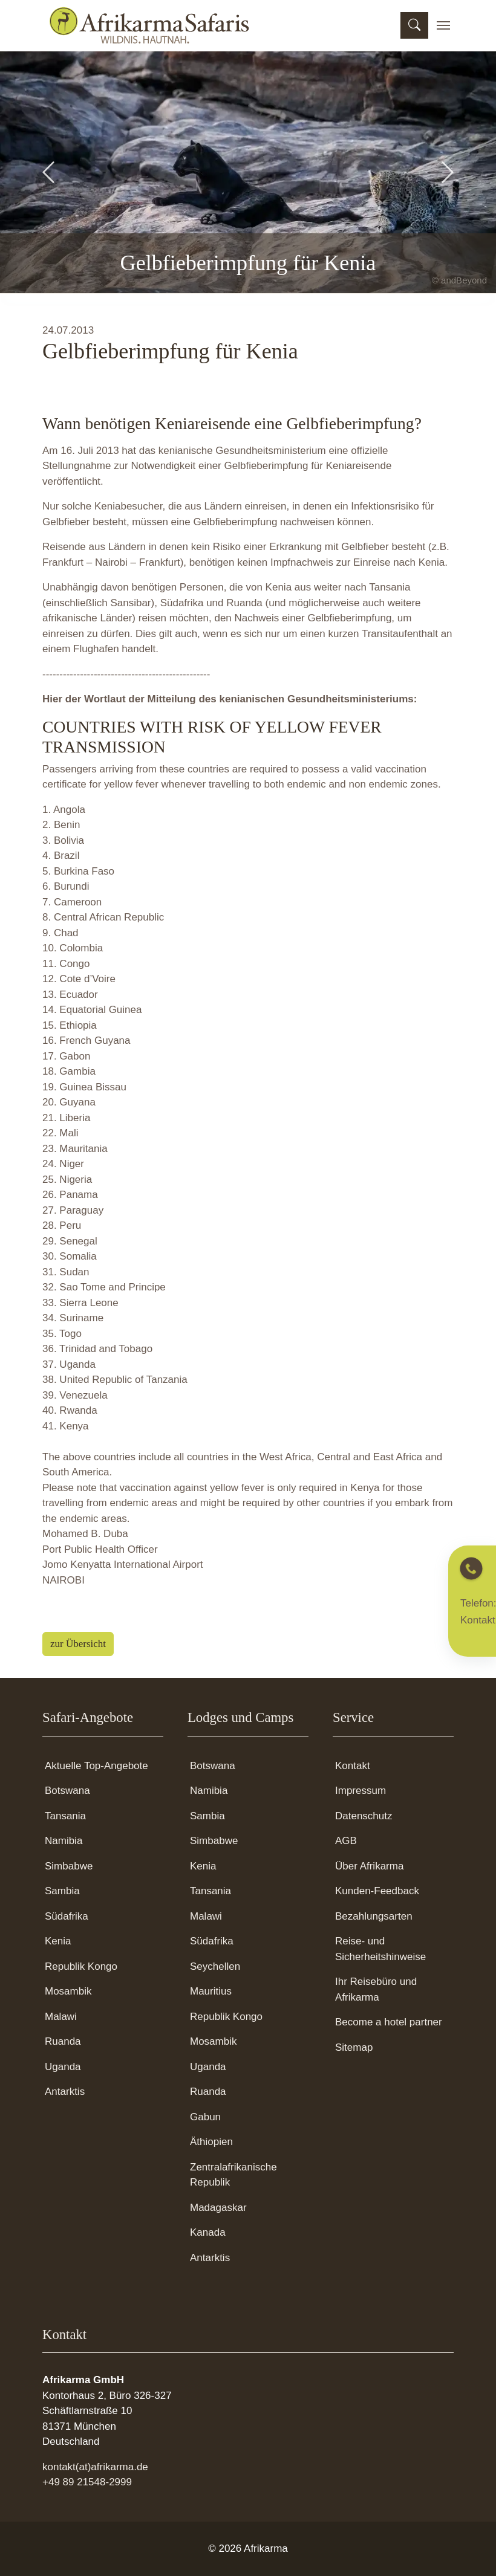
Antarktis (65, 2091)
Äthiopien (211, 2141)
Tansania (65, 1816)
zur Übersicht (78, 1643)
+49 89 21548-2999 (87, 2482)
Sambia (62, 1891)
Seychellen (215, 1966)
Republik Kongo (81, 1966)
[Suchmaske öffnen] (414, 25)
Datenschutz (364, 1816)
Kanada (208, 2232)
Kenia (58, 1941)
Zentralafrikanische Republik (233, 2175)
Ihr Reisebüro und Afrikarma (376, 1989)
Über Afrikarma (369, 1866)
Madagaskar (218, 2207)
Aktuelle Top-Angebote (96, 1766)
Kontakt (352, 1766)
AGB (346, 1840)
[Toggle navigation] (443, 25)
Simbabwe (69, 1866)
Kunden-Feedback (377, 1891)
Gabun (205, 2117)
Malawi (61, 2016)
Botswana (67, 1790)
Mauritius (211, 1991)
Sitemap (354, 2047)
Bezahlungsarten (374, 1916)
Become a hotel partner (388, 2022)
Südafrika (66, 1916)
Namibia (63, 1840)
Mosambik (68, 1991)
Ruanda (63, 2041)
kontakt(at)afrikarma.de (95, 2467)
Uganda (63, 2067)
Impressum (360, 1790)
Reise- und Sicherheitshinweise (380, 1949)
